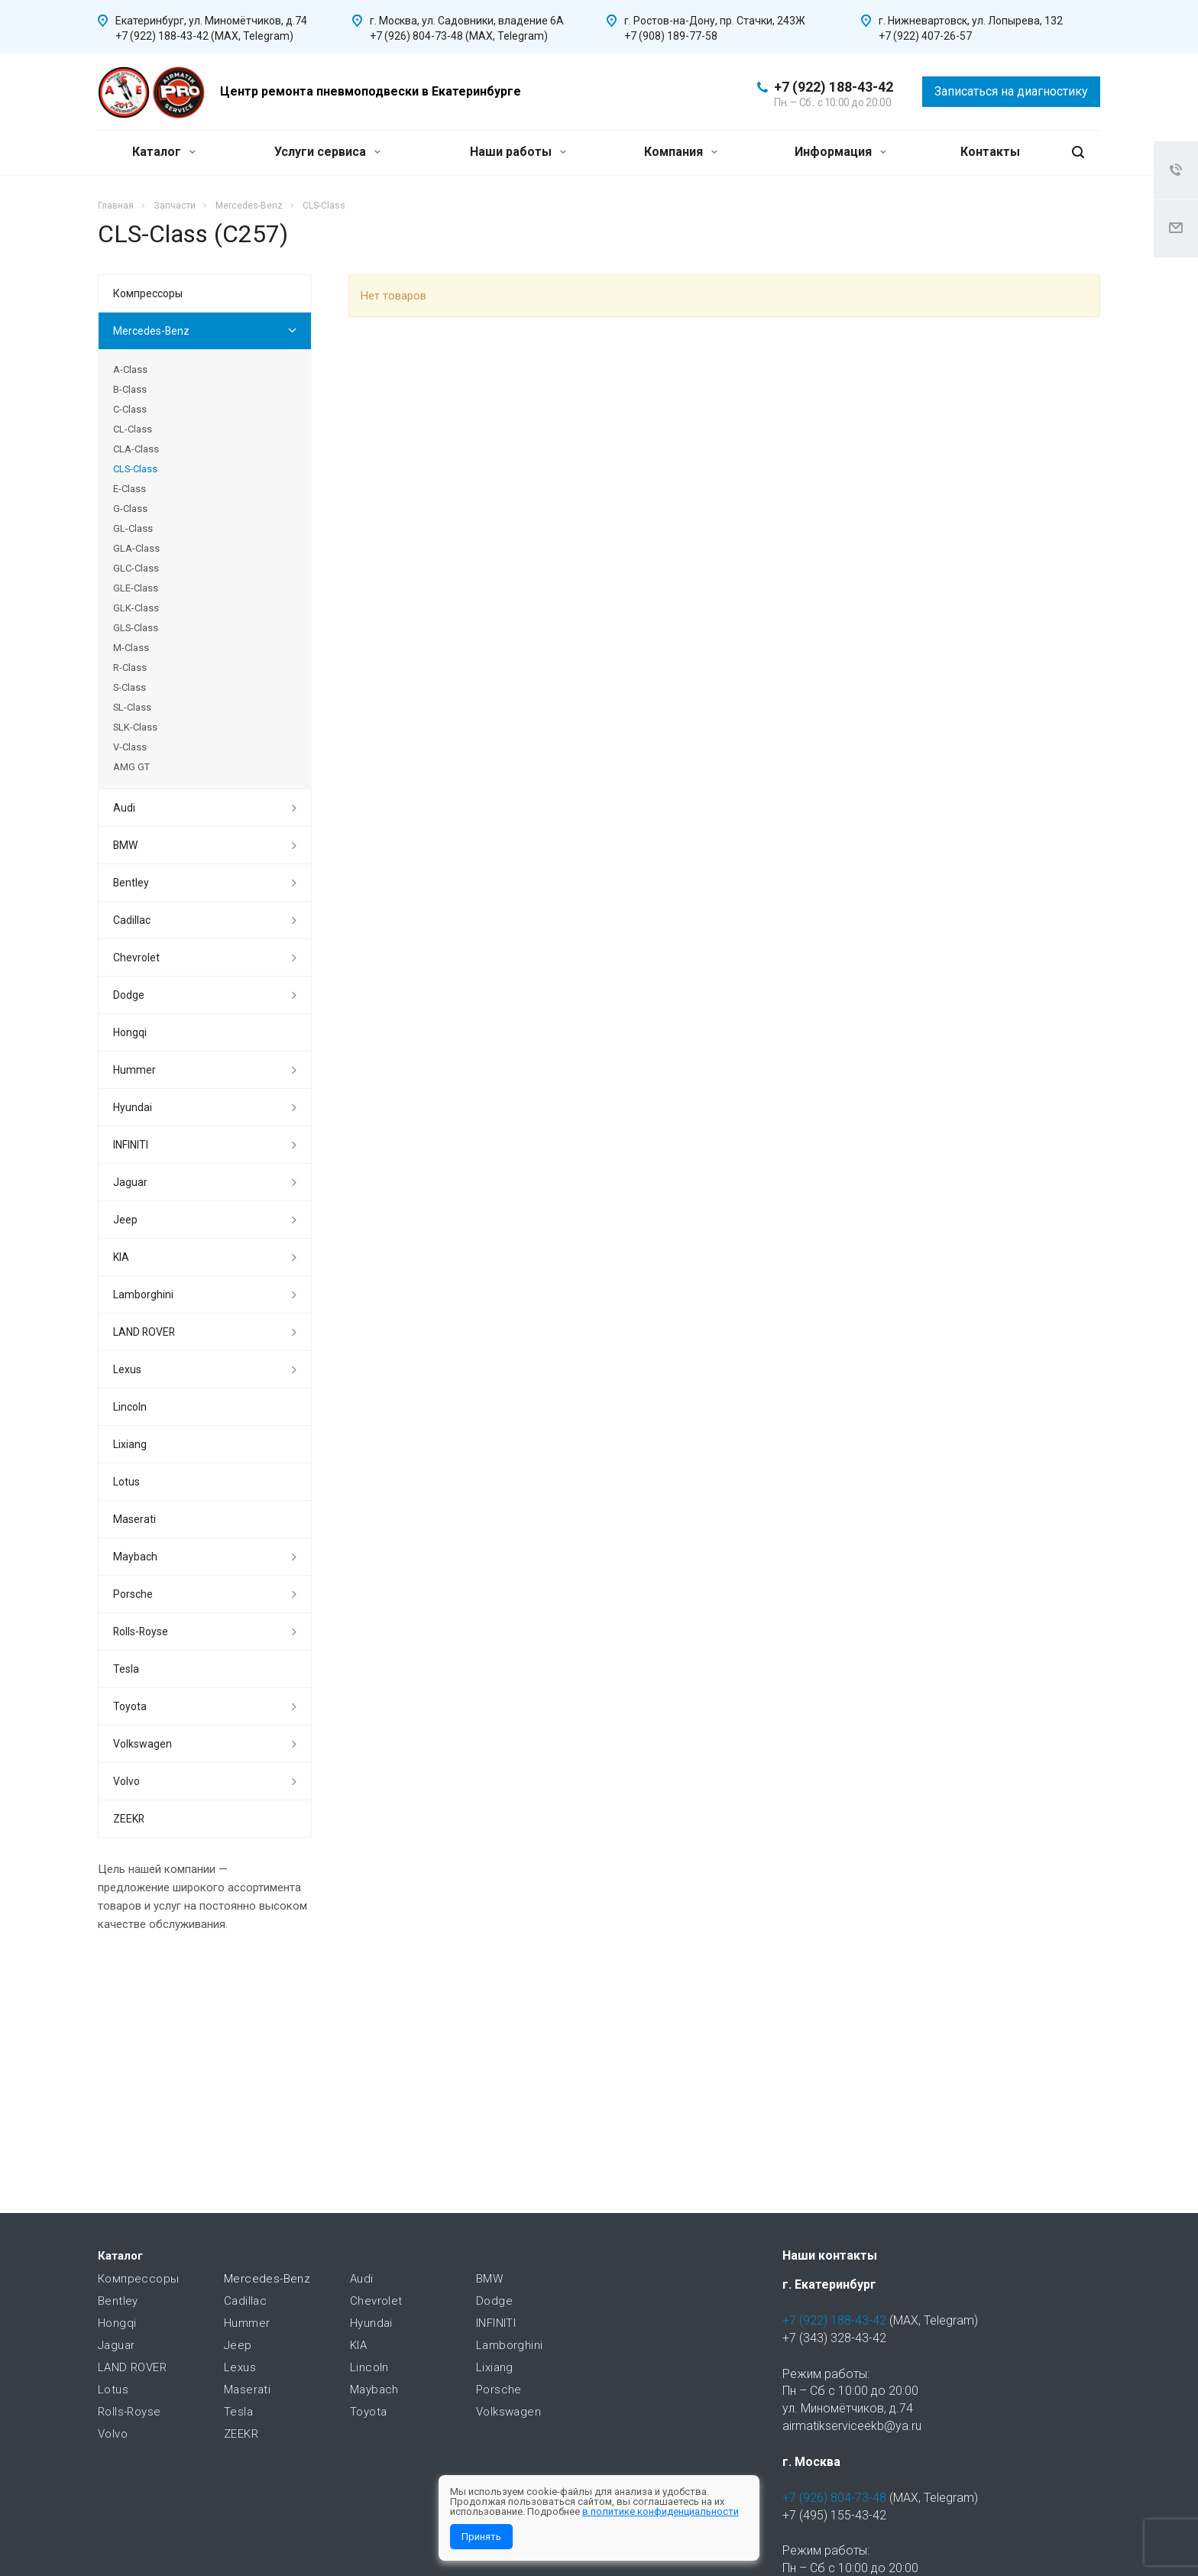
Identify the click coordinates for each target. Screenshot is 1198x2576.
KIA (121, 1257)
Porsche (133, 1594)
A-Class (130, 369)
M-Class (131, 647)
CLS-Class (135, 469)
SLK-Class (135, 727)
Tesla (126, 1669)
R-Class (130, 667)
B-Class (130, 389)
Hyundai (132, 1107)
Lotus (126, 1482)
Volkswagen (142, 1744)
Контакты (990, 151)
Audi (124, 808)
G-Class (130, 508)
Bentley (131, 882)
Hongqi (130, 1032)
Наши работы (518, 151)
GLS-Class (135, 627)
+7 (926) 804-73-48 (834, 2497)
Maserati (134, 1519)
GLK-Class (136, 608)
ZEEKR (128, 1819)
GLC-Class (136, 568)
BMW (125, 845)
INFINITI (130, 1145)
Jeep (125, 1219)
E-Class (129, 488)
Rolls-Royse (140, 1631)
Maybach (135, 1556)
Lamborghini (143, 1294)
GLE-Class (135, 588)
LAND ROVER (144, 1332)
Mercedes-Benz (151, 331)
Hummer (134, 1070)
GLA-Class (136, 548)
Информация (840, 151)
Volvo (126, 1781)
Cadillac (132, 920)
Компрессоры (148, 293)
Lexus (127, 1369)
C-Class (130, 409)
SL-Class (132, 707)
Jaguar (130, 1182)
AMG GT (131, 767)
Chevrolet (136, 957)
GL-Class (133, 528)
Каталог (164, 151)
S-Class (129, 687)
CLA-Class (136, 449)
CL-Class (132, 429)
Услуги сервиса (327, 151)
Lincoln (130, 1407)
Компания (680, 151)
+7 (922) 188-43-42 (833, 87)
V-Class (130, 747)
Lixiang (130, 1444)
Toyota (130, 1706)
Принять (481, 2536)
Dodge (128, 995)
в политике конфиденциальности (660, 2511)
